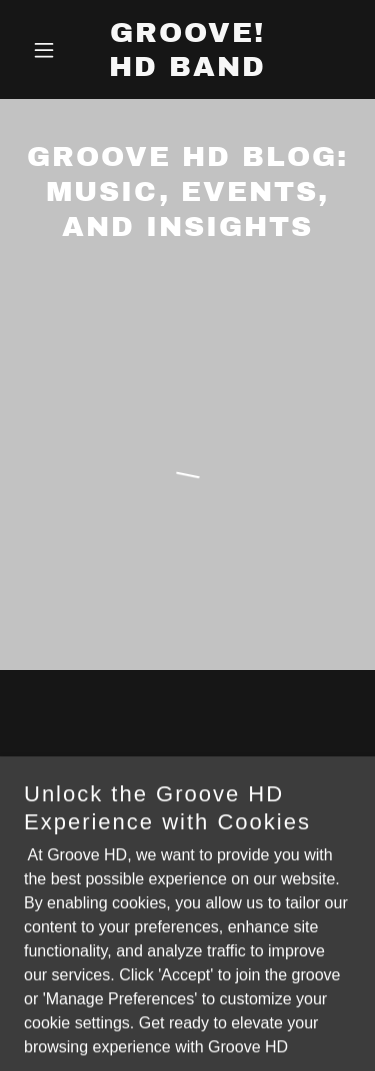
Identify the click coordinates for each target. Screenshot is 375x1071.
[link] (187, 70)
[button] (48, 50)
